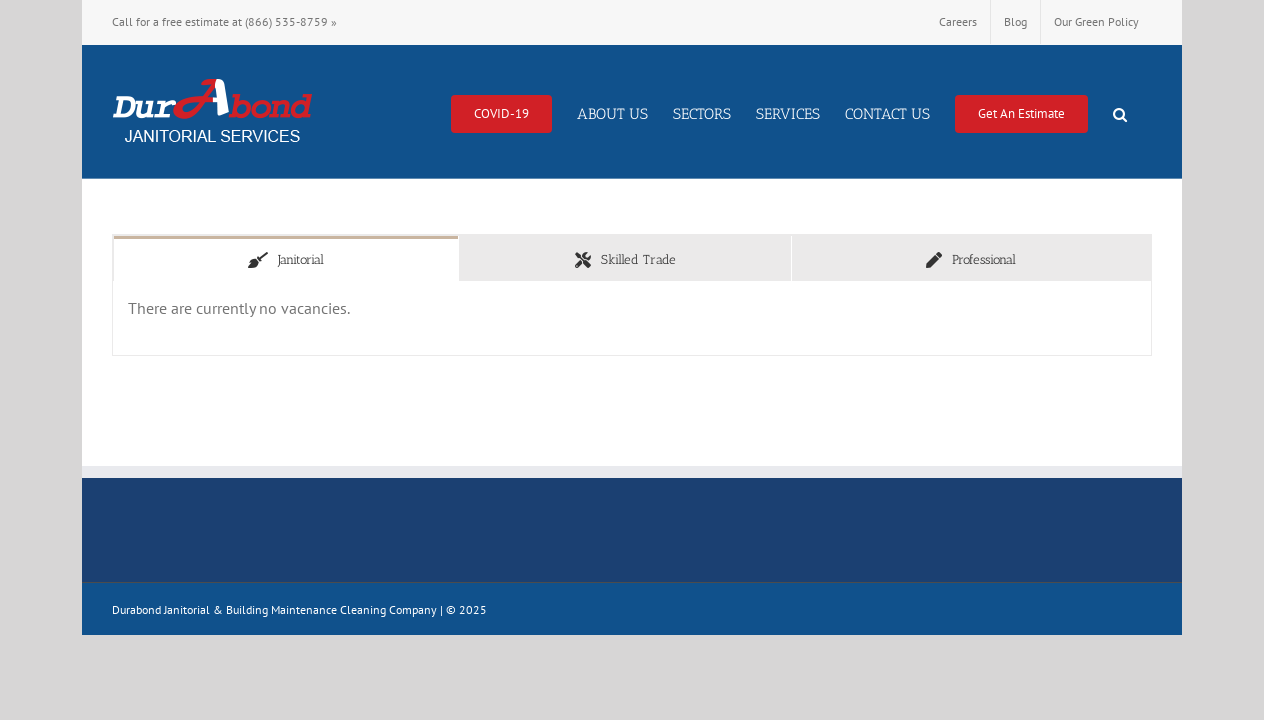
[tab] (286, 258)
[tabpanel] (632, 318)
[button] (1145, 111)
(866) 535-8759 (286, 21)
